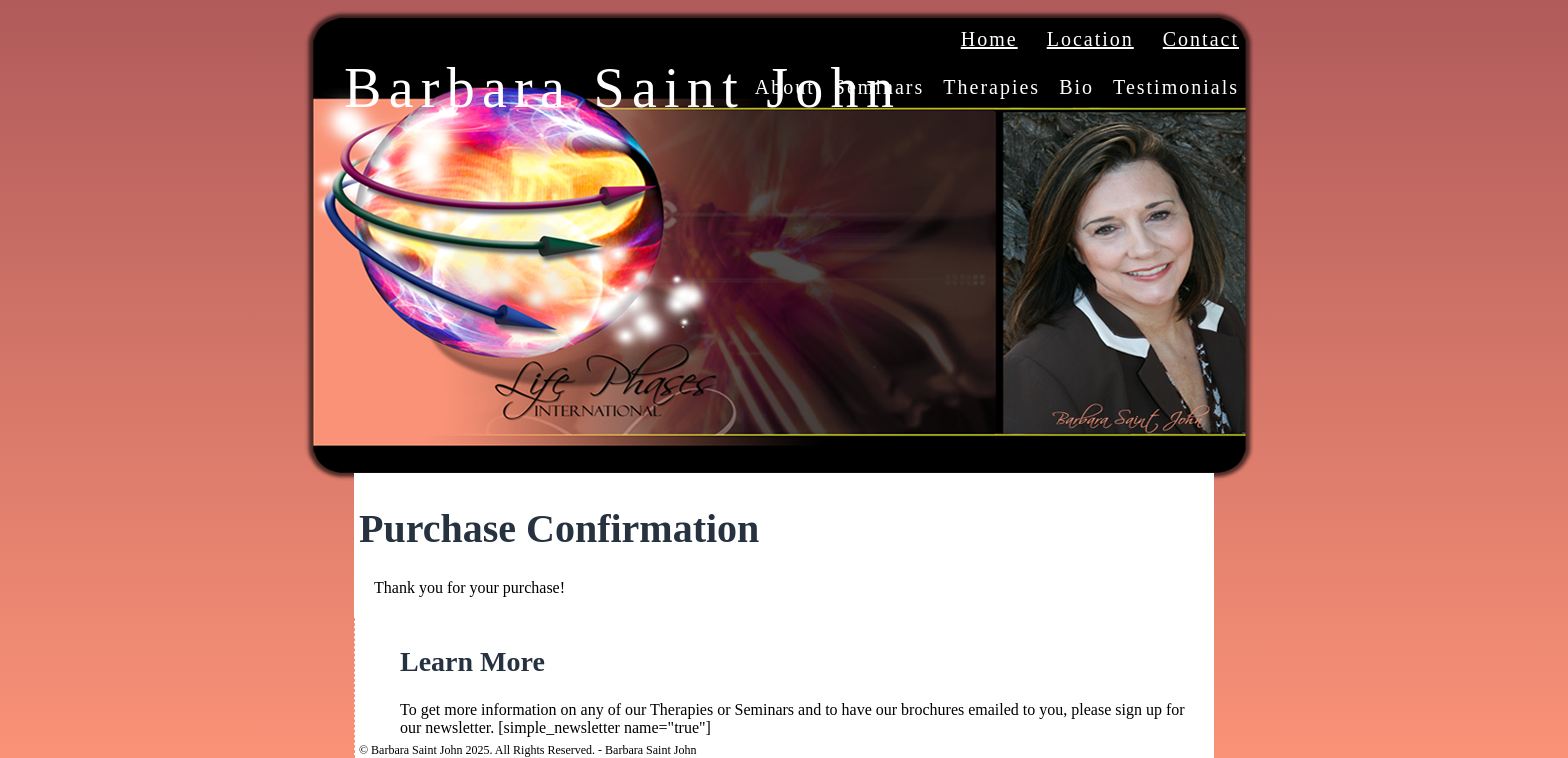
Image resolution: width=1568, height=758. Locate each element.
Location (1090, 39)
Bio (1076, 87)
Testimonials (1176, 87)
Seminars (879, 87)
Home (989, 39)
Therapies (991, 87)
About (785, 87)
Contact (1201, 39)
